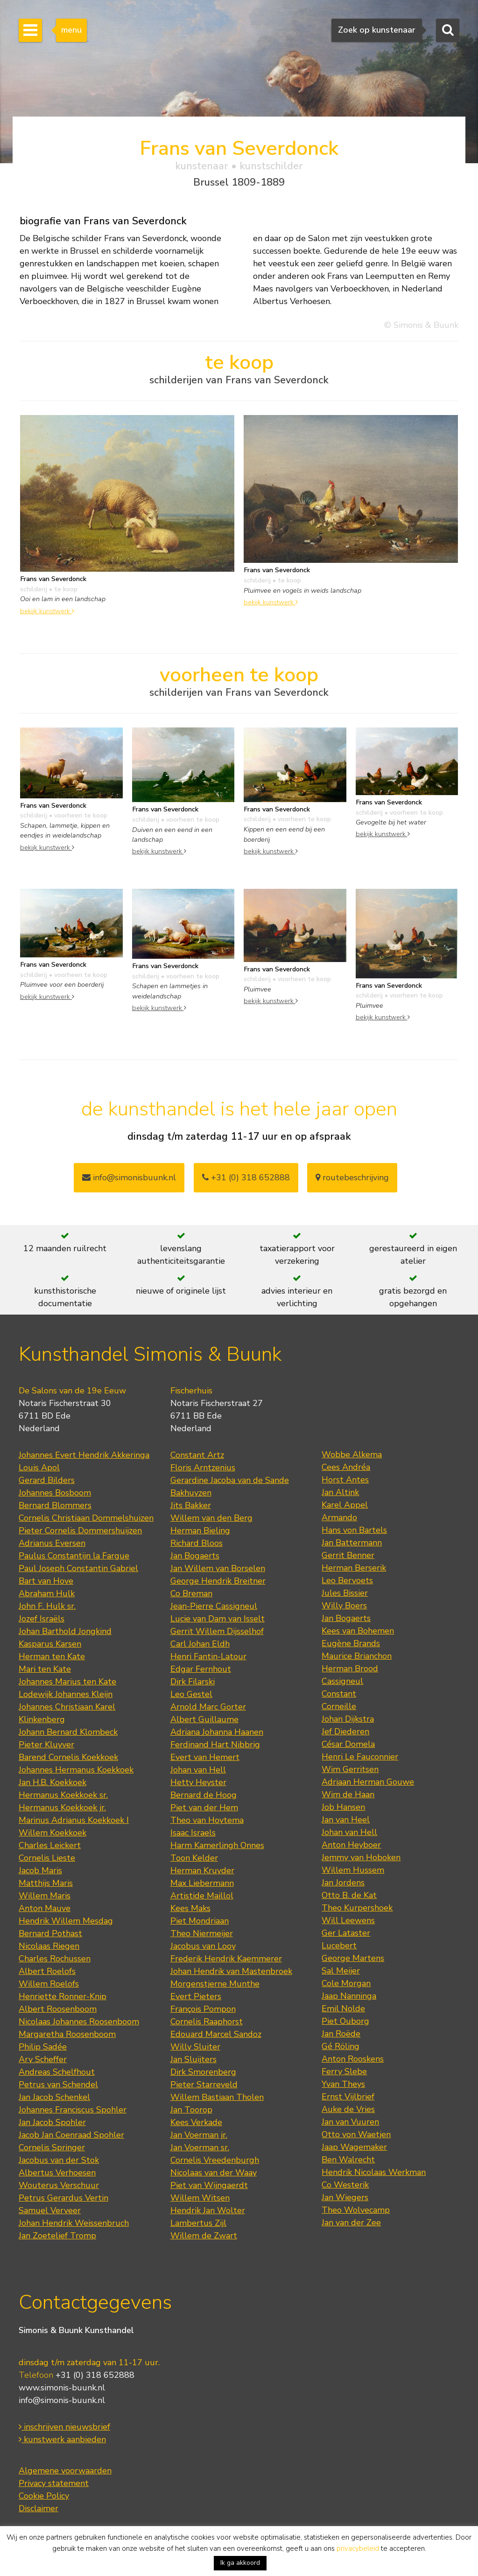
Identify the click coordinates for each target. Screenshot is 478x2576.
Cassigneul (342, 1681)
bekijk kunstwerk (47, 611)
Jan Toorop (191, 2109)
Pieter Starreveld (204, 2084)
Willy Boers (344, 1605)
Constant (339, 1693)
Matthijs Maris (46, 1883)
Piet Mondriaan (199, 1920)
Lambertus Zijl (198, 2223)
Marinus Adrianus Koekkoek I (74, 1820)
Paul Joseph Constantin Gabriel (78, 1568)
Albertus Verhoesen (57, 2172)
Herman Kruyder (202, 1870)
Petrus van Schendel (58, 2084)
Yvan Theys (343, 2084)
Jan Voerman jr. (198, 2134)
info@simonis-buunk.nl (62, 2400)
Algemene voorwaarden (65, 2470)
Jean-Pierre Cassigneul (213, 1606)
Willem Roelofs (49, 1983)
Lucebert (339, 1945)
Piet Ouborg (345, 2021)
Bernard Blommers (55, 1505)
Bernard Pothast (50, 1933)
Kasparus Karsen (50, 1643)
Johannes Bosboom (55, 1492)
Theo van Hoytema (207, 1820)
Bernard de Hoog (203, 1794)
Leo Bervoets (347, 1580)
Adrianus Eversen (52, 1543)
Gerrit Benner (348, 1555)
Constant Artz (197, 1455)
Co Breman (191, 1593)
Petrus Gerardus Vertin (63, 2197)
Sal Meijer (341, 1970)
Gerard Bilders (47, 1480)
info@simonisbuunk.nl (129, 1177)
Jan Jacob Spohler (52, 2122)
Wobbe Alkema (352, 1454)
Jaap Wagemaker (354, 2147)
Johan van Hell (198, 1769)
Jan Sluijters (193, 2059)
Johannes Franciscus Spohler (73, 2109)
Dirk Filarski (192, 1681)
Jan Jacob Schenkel (54, 2097)
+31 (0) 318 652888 (246, 1177)
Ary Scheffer (43, 2059)
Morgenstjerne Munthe (215, 1983)
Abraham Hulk (47, 1593)
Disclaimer (38, 2508)
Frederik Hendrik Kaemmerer (226, 1958)
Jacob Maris (40, 1870)
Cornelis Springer (52, 2147)
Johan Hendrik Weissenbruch (74, 2223)
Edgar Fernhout (200, 1669)
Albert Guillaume (204, 1719)
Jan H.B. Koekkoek (52, 1782)
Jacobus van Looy (203, 1946)
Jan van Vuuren (350, 2121)
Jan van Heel (346, 1819)
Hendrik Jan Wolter (207, 2210)
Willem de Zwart (203, 2235)
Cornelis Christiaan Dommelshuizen (86, 1517)
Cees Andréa (346, 1467)
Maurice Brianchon (357, 1656)
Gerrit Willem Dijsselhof (217, 1631)
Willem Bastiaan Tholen (217, 2097)
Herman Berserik (354, 1567)
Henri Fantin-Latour (208, 1656)
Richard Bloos (196, 1543)
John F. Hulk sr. (47, 1606)
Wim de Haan (348, 1794)
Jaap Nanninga (349, 1995)
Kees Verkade (196, 2122)
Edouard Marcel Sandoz (215, 2034)
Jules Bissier (345, 1593)
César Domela (348, 1744)
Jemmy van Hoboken (361, 1857)
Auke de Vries (348, 2109)
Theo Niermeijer (201, 1933)
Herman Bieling (200, 1530)
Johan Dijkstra (348, 1718)
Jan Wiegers (345, 2197)
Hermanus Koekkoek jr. (62, 1807)
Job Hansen (343, 1807)
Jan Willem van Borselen (217, 1568)
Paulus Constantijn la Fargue (74, 1555)
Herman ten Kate (52, 1656)
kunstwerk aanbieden (62, 2439)
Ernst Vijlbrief (348, 2096)
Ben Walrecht (348, 2159)
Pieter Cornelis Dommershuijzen (80, 1530)
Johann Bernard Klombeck (68, 1732)
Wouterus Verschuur (59, 2185)
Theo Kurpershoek (357, 1907)
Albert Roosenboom (58, 2009)
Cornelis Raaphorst (206, 2021)
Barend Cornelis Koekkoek (68, 1757)
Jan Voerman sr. (199, 2147)
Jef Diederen (345, 1731)
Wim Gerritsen (350, 1769)
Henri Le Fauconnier (360, 1756)
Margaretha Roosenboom (67, 2034)
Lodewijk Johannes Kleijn (65, 1694)
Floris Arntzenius (202, 1467)
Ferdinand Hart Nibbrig (215, 1744)
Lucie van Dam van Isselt (217, 1618)
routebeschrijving (352, 1177)
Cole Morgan (346, 1983)
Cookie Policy (44, 2495)
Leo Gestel (191, 1694)
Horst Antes (345, 1479)
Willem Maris (44, 1895)
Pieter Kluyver (46, 1744)
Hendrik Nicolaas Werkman (374, 2172)
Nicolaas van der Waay (213, 2172)
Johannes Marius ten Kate (67, 1681)
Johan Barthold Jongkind (65, 1631)
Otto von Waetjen (356, 2134)
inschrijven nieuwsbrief (64, 2426)
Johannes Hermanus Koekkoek (76, 1769)
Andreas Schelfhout (57, 2071)
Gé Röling (340, 2046)
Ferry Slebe (344, 2071)
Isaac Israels (193, 1832)
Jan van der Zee (351, 2222)
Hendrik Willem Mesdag (66, 1920)
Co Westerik (345, 2184)
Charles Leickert (50, 1845)
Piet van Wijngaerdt (209, 2185)
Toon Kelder (194, 1857)
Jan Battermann (352, 1542)
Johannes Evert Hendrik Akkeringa (84, 1455)
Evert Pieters (195, 1996)
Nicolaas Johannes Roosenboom (79, 2021)
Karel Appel (345, 1504)
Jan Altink (340, 1492)
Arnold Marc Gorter (208, 1706)
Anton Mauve (44, 1908)
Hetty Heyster (198, 1782)
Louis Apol (39, 1467)
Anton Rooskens (353, 2058)
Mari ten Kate (45, 1669)
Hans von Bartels (354, 1530)
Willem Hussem (353, 1870)
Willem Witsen (200, 2197)
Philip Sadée (43, 2046)
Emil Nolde (343, 2008)
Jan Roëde (341, 2033)
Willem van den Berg (211, 1517)
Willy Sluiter (195, 2046)
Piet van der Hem (204, 1807)
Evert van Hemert (204, 1757)
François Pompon (203, 2009)
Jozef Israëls (41, 1618)
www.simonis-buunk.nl (62, 2387)
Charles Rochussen (55, 1958)
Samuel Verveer (50, 2210)
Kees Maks (190, 1908)
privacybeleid (358, 2548)
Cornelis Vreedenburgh (214, 2160)
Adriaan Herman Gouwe (368, 1781)
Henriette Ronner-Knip (62, 1996)
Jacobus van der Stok (59, 2160)
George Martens (353, 1958)
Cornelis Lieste (47, 1857)
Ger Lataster (346, 1933)
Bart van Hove (46, 1580)
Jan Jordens (343, 1882)
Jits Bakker (190, 1505)
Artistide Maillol (201, 1895)
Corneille (339, 1706)
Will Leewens (348, 1920)
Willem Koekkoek (52, 1832)
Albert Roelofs (47, 1971)
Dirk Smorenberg (203, 2071)
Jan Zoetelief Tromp (57, 2235)
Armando (339, 1517)
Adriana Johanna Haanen (216, 1732)
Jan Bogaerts (194, 1555)
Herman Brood (350, 1668)
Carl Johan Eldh (200, 1643)
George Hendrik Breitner (218, 1580)
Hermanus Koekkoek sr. (63, 1794)
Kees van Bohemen (358, 1630)
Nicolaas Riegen (49, 1946)
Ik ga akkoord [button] (240, 2562)
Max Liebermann (202, 1883)
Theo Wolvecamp (356, 2210)
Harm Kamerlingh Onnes (217, 1845)
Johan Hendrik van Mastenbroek (231, 1971)
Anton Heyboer (351, 1844)
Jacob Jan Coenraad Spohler (71, 2134)
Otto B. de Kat (349, 1895)
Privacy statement (54, 2483)
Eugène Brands (351, 1643)
